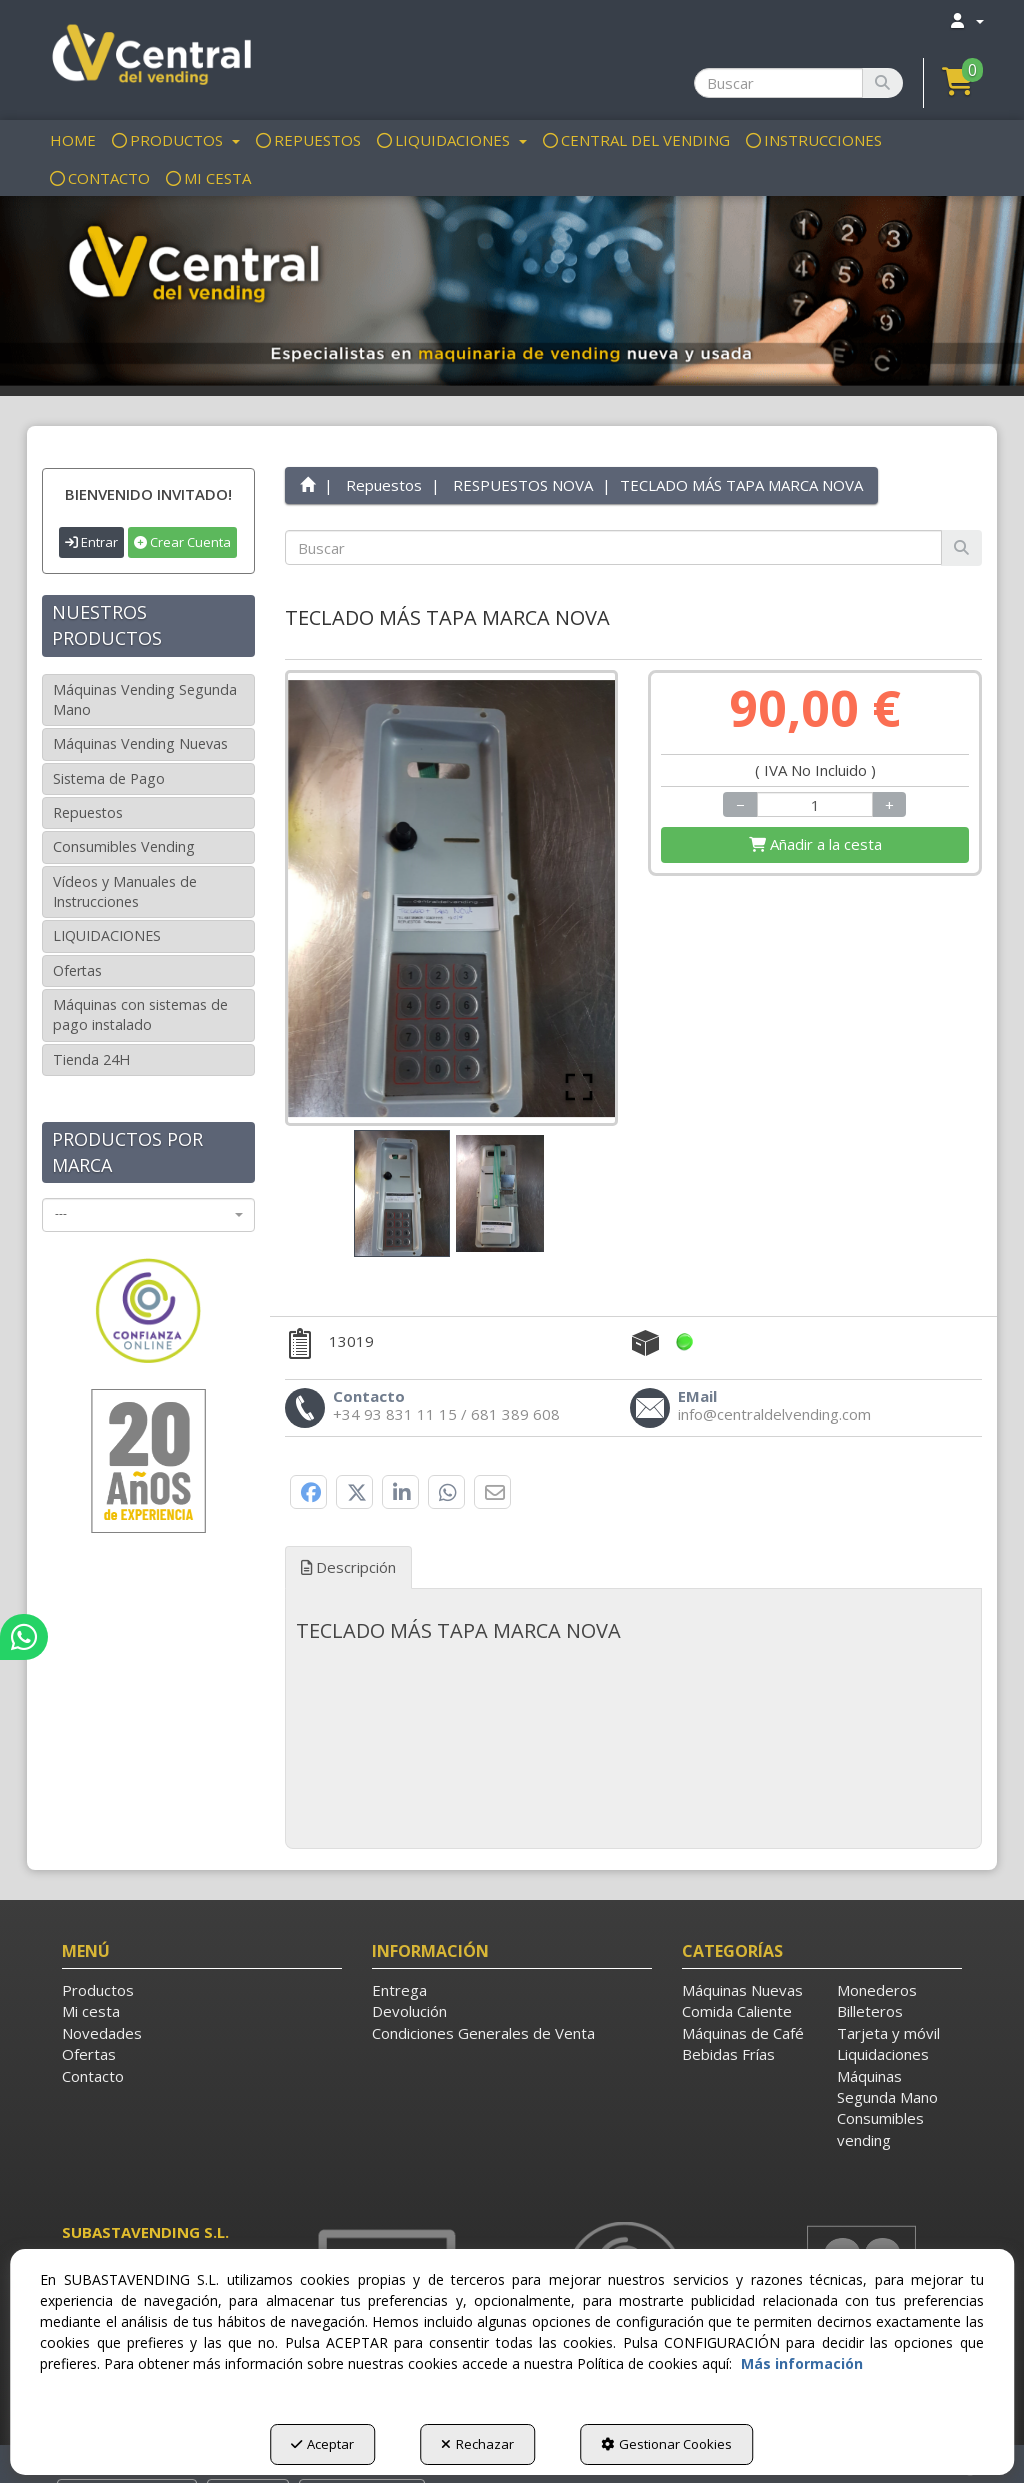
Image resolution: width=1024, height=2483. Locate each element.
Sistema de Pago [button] (109, 778)
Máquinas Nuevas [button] (742, 1990)
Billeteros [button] (870, 2011)
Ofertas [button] (77, 970)
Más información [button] (802, 2363)
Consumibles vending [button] (880, 2128)
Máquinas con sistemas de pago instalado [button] (140, 1014)
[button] (148, 58)
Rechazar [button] (477, 2444)
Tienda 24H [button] (91, 1059)
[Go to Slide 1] (402, 1193)
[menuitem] (966, 20)
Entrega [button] (399, 1990)
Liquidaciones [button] (883, 2054)
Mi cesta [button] (91, 2011)
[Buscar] (882, 83)
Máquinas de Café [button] (743, 2033)
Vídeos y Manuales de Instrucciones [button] (125, 891)
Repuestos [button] (88, 812)
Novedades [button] (102, 2033)
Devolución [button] (409, 2011)
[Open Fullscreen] (579, 1087)
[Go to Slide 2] (500, 1193)
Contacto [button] (93, 2076)
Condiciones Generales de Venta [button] (483, 2033)
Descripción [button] (348, 1567)
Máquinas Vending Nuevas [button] (140, 743)
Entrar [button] (91, 542)
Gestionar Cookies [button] (666, 2444)
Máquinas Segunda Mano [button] (887, 2086)
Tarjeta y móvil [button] (888, 2033)
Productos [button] (98, 1990)
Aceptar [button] (322, 2444)
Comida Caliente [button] (737, 2011)
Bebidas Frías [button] (728, 2054)
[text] (614, 547)
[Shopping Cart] (815, 844)
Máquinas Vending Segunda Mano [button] (145, 699)
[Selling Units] (815, 804)
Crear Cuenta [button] (182, 542)
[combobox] (148, 1215)
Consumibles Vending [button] (124, 846)
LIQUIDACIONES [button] (107, 935)
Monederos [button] (877, 1990)
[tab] (634, 1631)
